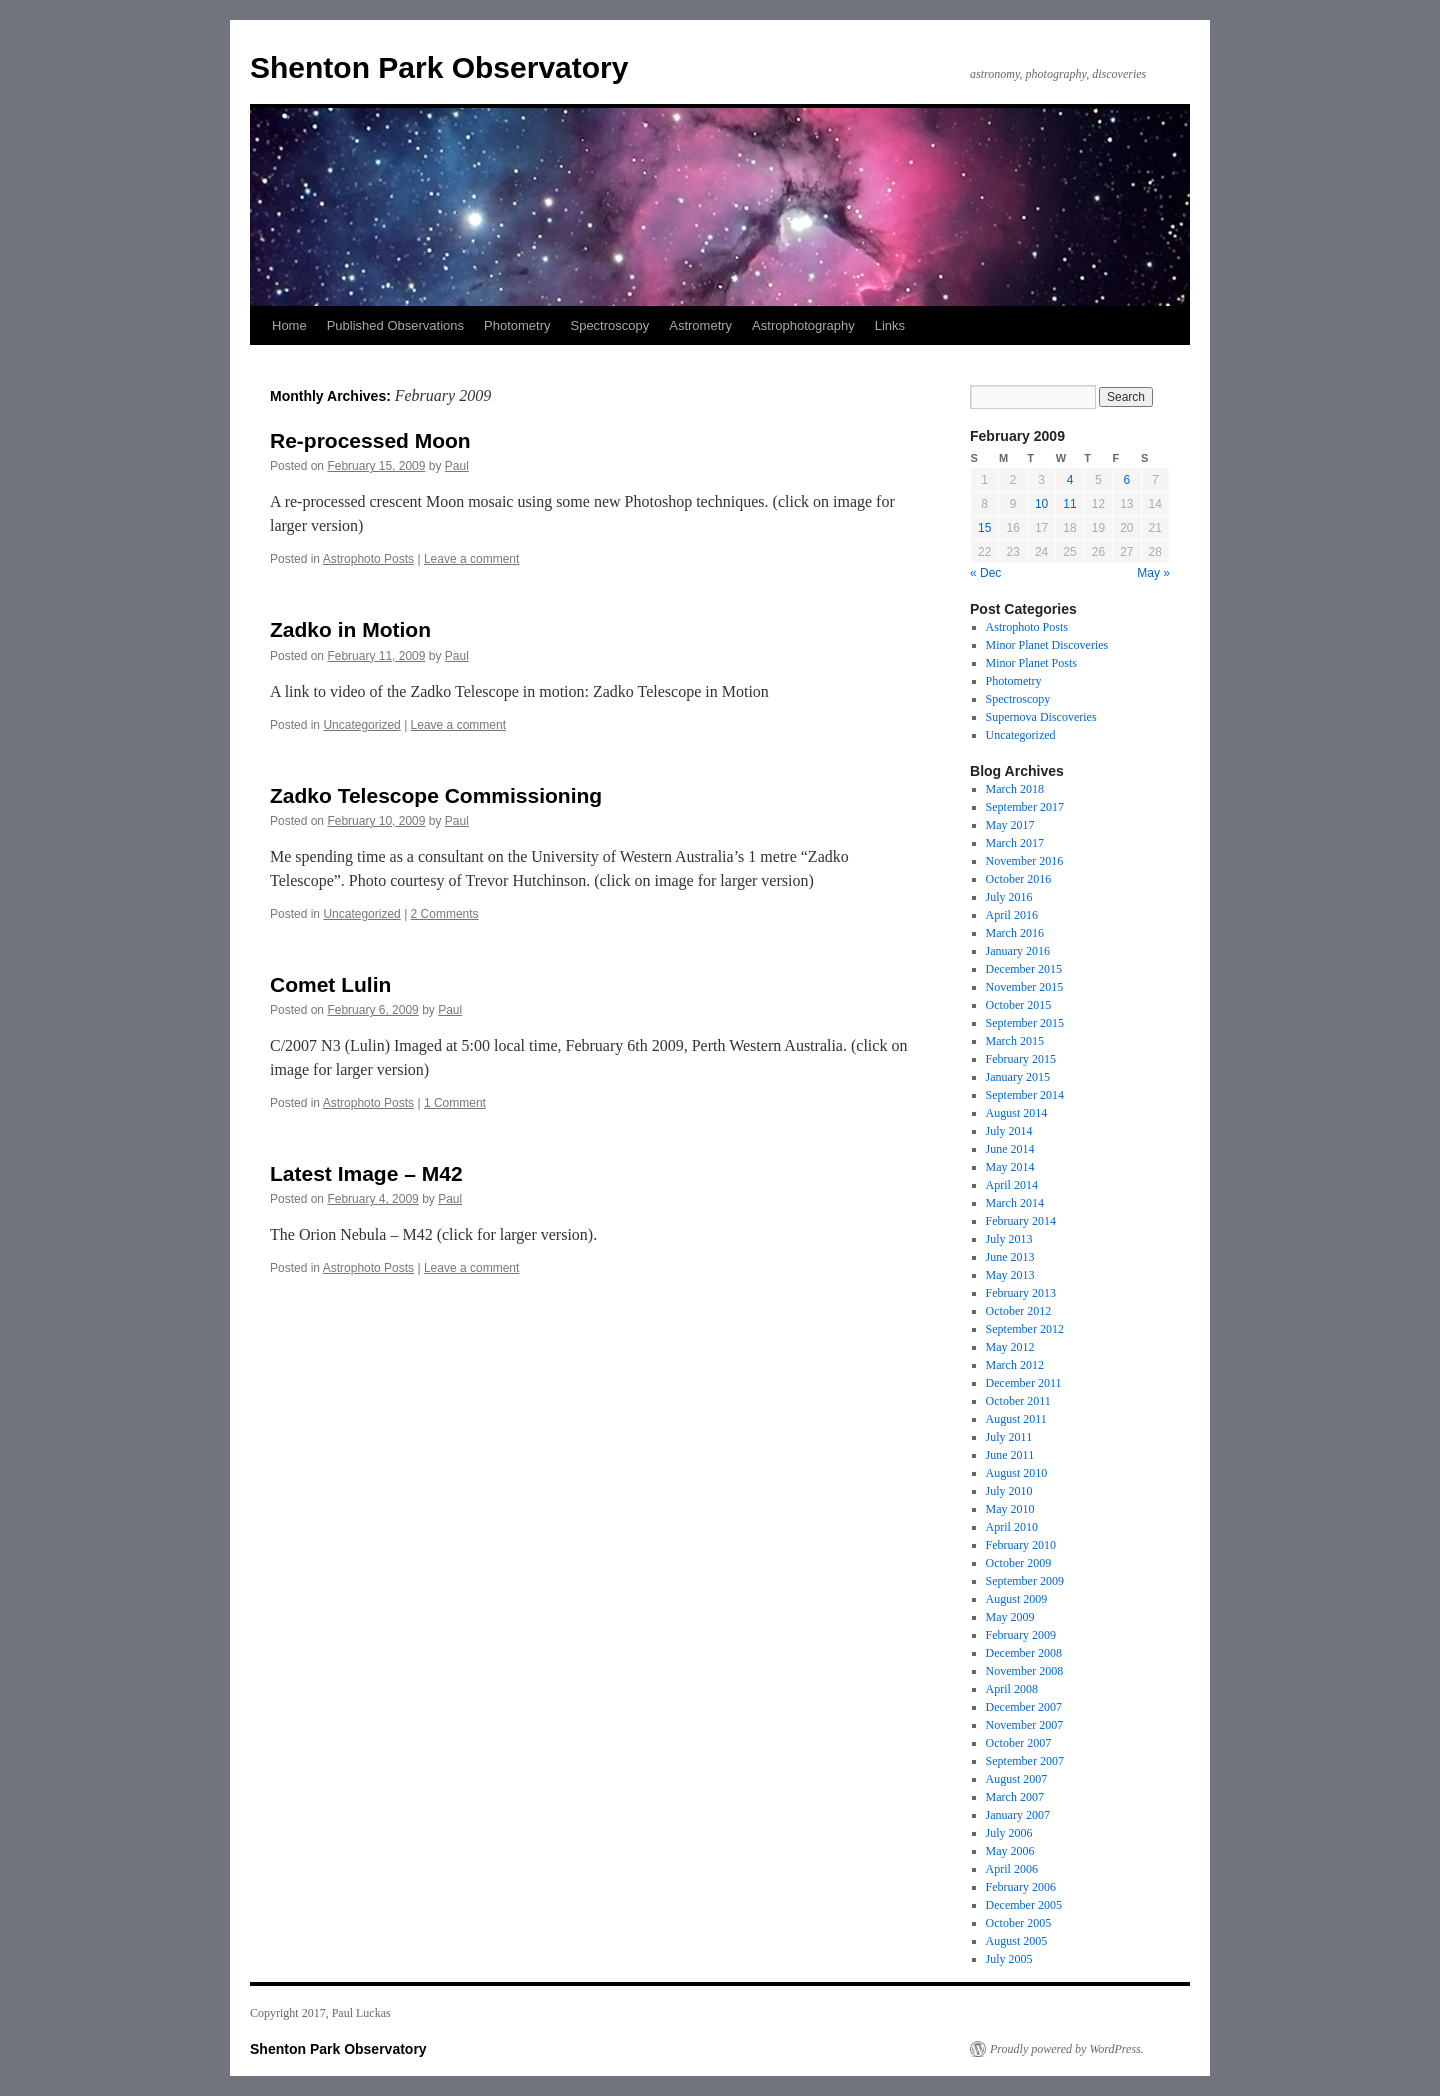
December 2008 (1024, 1653)
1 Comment (455, 1103)
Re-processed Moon (370, 440)
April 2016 (1012, 915)
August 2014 (1017, 1113)
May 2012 (1010, 1347)
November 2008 (1025, 1671)
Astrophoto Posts (368, 559)
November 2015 (1025, 987)
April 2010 (1012, 1527)
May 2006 (1010, 1851)
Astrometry (700, 325)
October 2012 (1019, 1311)
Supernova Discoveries (1041, 717)
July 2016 (1009, 897)
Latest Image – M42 (366, 1173)
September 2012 (1025, 1329)
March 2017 (1015, 843)
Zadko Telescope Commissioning (436, 795)
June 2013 (1010, 1257)
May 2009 (1010, 1617)
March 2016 (1015, 933)
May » (1153, 573)
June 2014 (1010, 1149)
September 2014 (1025, 1095)
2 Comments (445, 914)
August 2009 (1017, 1599)
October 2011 (1018, 1401)
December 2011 (1024, 1383)
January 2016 (1018, 951)
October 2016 (1019, 879)
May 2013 (1010, 1275)
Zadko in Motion (350, 629)
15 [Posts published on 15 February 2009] (984, 528)
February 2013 (1021, 1293)
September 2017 (1025, 807)
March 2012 (1015, 1365)
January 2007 (1018, 1815)
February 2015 (1021, 1059)
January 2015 (1018, 1077)
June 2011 (1010, 1455)
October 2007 (1019, 1743)
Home (289, 325)
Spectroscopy (609, 325)
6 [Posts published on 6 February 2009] (1126, 480)
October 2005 (1019, 1923)
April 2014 (1012, 1185)
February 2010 (1021, 1545)
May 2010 (1010, 1509)
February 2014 (1021, 1221)
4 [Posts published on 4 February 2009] (1070, 480)
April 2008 (1012, 1689)
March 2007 (1015, 1797)
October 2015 (1019, 1005)
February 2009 (1021, 1635)
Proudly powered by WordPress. (1067, 2049)
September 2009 (1025, 1581)
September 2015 (1025, 1023)
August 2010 (1017, 1473)
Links (890, 325)
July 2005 (1009, 1959)
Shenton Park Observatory (439, 67)
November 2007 (1025, 1725)
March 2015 (1015, 1041)
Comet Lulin (330, 984)
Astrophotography (803, 325)
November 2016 (1025, 861)
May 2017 (1010, 825)
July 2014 (1009, 1131)
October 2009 (1019, 1563)
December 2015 (1024, 969)
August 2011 (1016, 1419)
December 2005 (1024, 1905)
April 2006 (1012, 1869)
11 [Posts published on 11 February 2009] (1069, 504)
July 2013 (1009, 1239)
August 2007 (1017, 1779)
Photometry (517, 325)
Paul (457, 466)
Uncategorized (361, 725)
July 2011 (1009, 1437)
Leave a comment (471, 559)
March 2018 (1015, 789)
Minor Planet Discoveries (1047, 645)
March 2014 (1015, 1203)
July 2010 (1009, 1491)
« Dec (985, 573)
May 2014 (1010, 1167)
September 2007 (1025, 1761)
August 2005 (1017, 1941)
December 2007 (1024, 1707)
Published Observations (395, 325)
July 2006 (1009, 1833)
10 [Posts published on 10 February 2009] (1041, 504)
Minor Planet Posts (1031, 663)
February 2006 (1021, 1887)
